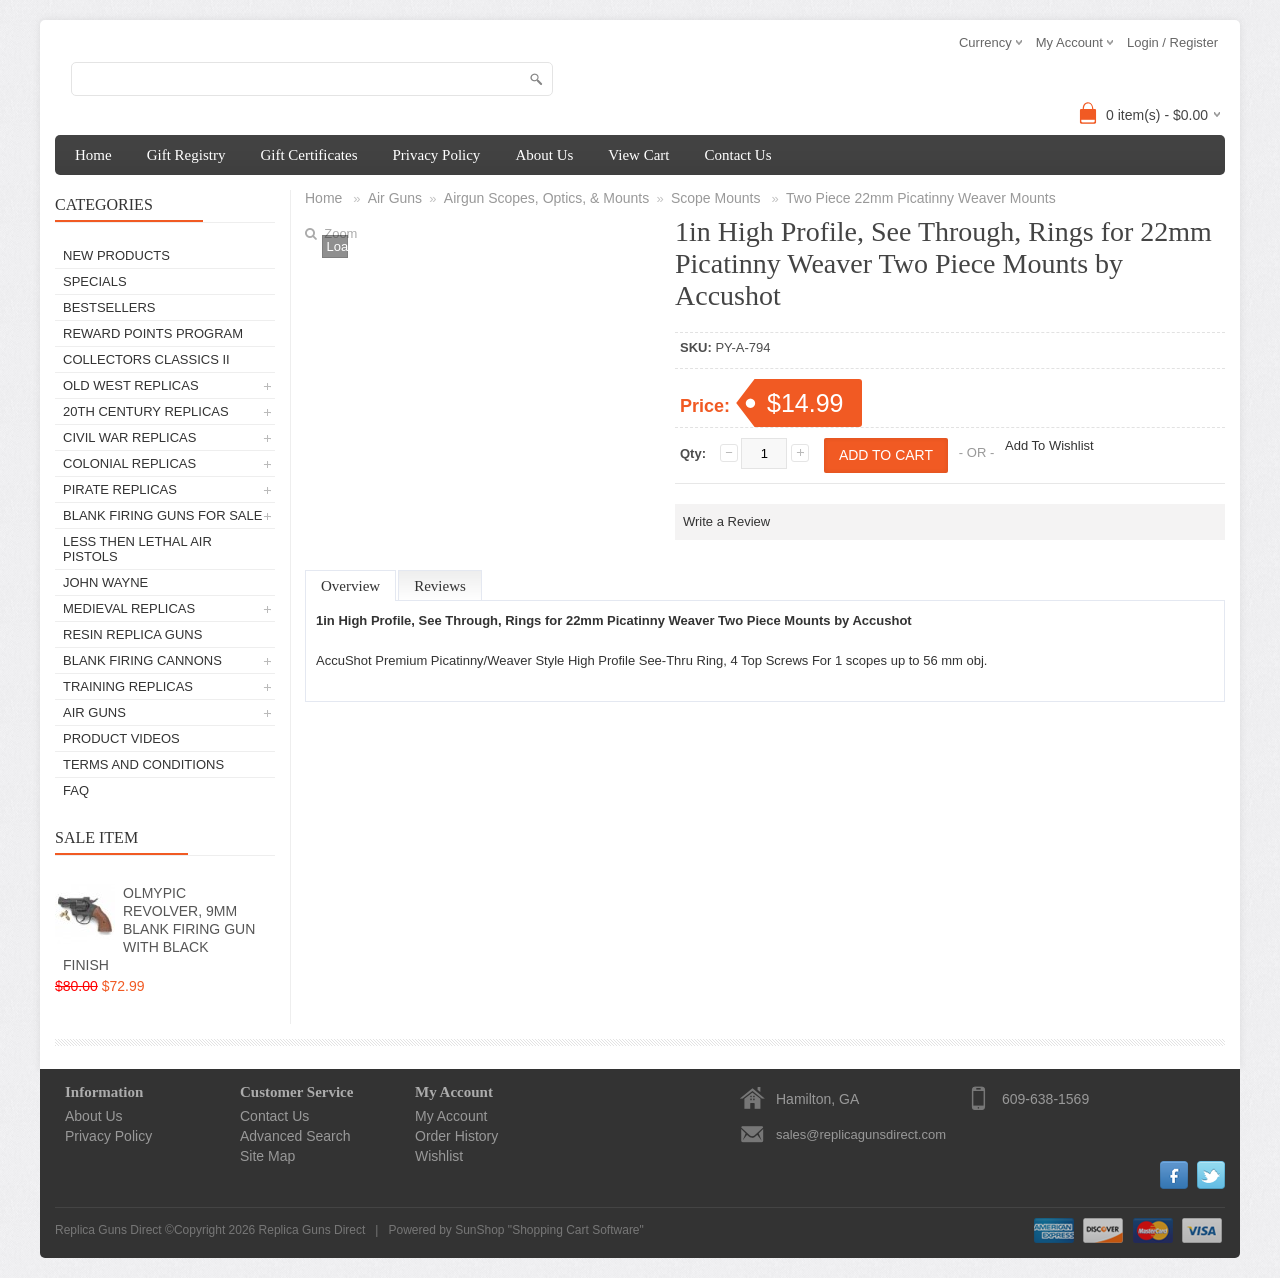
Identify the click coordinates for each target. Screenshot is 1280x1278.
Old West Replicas (131, 385)
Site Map (267, 1156)
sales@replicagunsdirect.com (861, 1134)
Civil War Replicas (129, 437)
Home (93, 155)
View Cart (638, 155)
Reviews (440, 586)
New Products (116, 255)
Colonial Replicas (129, 463)
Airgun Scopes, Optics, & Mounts (546, 198)
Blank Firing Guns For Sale (162, 515)
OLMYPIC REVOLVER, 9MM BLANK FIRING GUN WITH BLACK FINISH (159, 929)
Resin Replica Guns (132, 634)
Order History (456, 1136)
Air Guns (94, 712)
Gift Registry (186, 155)
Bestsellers (109, 307)
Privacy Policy (436, 155)
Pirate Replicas (120, 489)
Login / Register (1172, 42)
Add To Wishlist (1049, 445)
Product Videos (121, 738)
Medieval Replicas (129, 608)
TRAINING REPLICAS (128, 686)
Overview (350, 586)
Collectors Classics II (146, 359)
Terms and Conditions (143, 764)
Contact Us (737, 155)
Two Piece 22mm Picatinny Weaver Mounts (921, 198)
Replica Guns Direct (312, 1230)
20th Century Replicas (146, 411)
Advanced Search (295, 1136)
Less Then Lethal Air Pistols (137, 549)
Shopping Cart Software (575, 1230)
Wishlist (439, 1156)
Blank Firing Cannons (142, 660)
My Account (451, 1116)
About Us (544, 155)
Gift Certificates (308, 155)
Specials (95, 281)
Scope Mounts (717, 198)
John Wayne (105, 582)
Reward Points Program (153, 333)
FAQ (76, 790)
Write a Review (726, 521)
